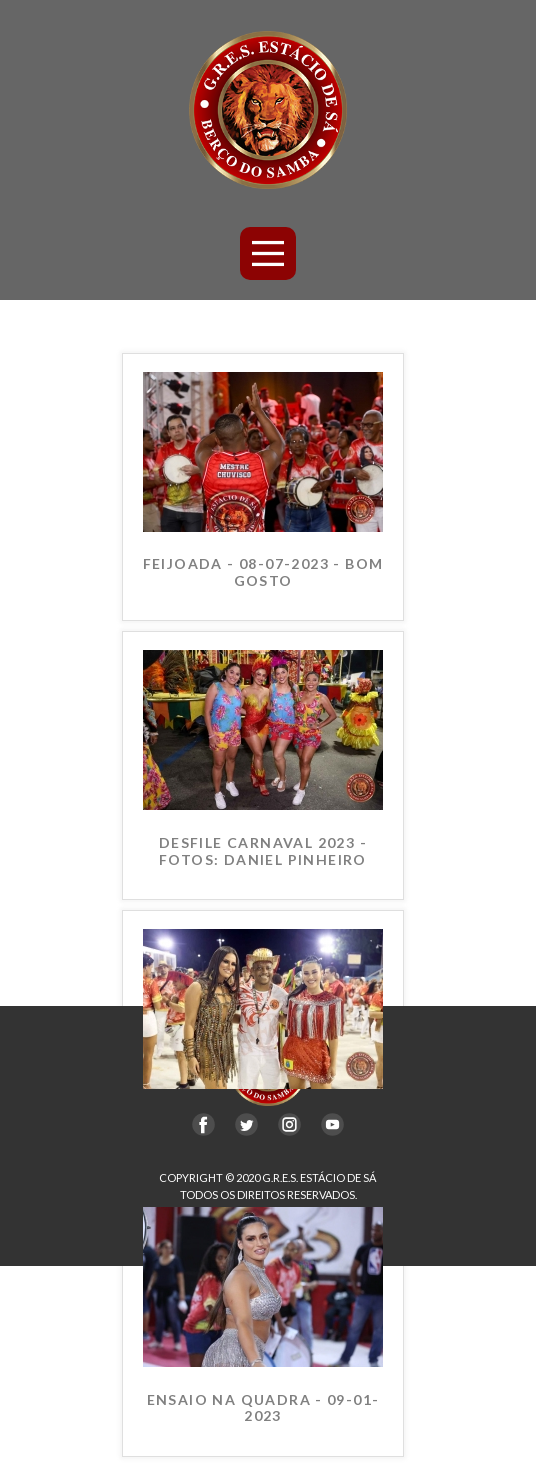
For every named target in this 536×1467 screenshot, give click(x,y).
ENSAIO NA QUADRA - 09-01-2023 (263, 1408)
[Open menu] (268, 253)
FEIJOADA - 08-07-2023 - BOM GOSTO (263, 572)
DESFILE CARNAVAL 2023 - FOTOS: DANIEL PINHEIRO (263, 851)
